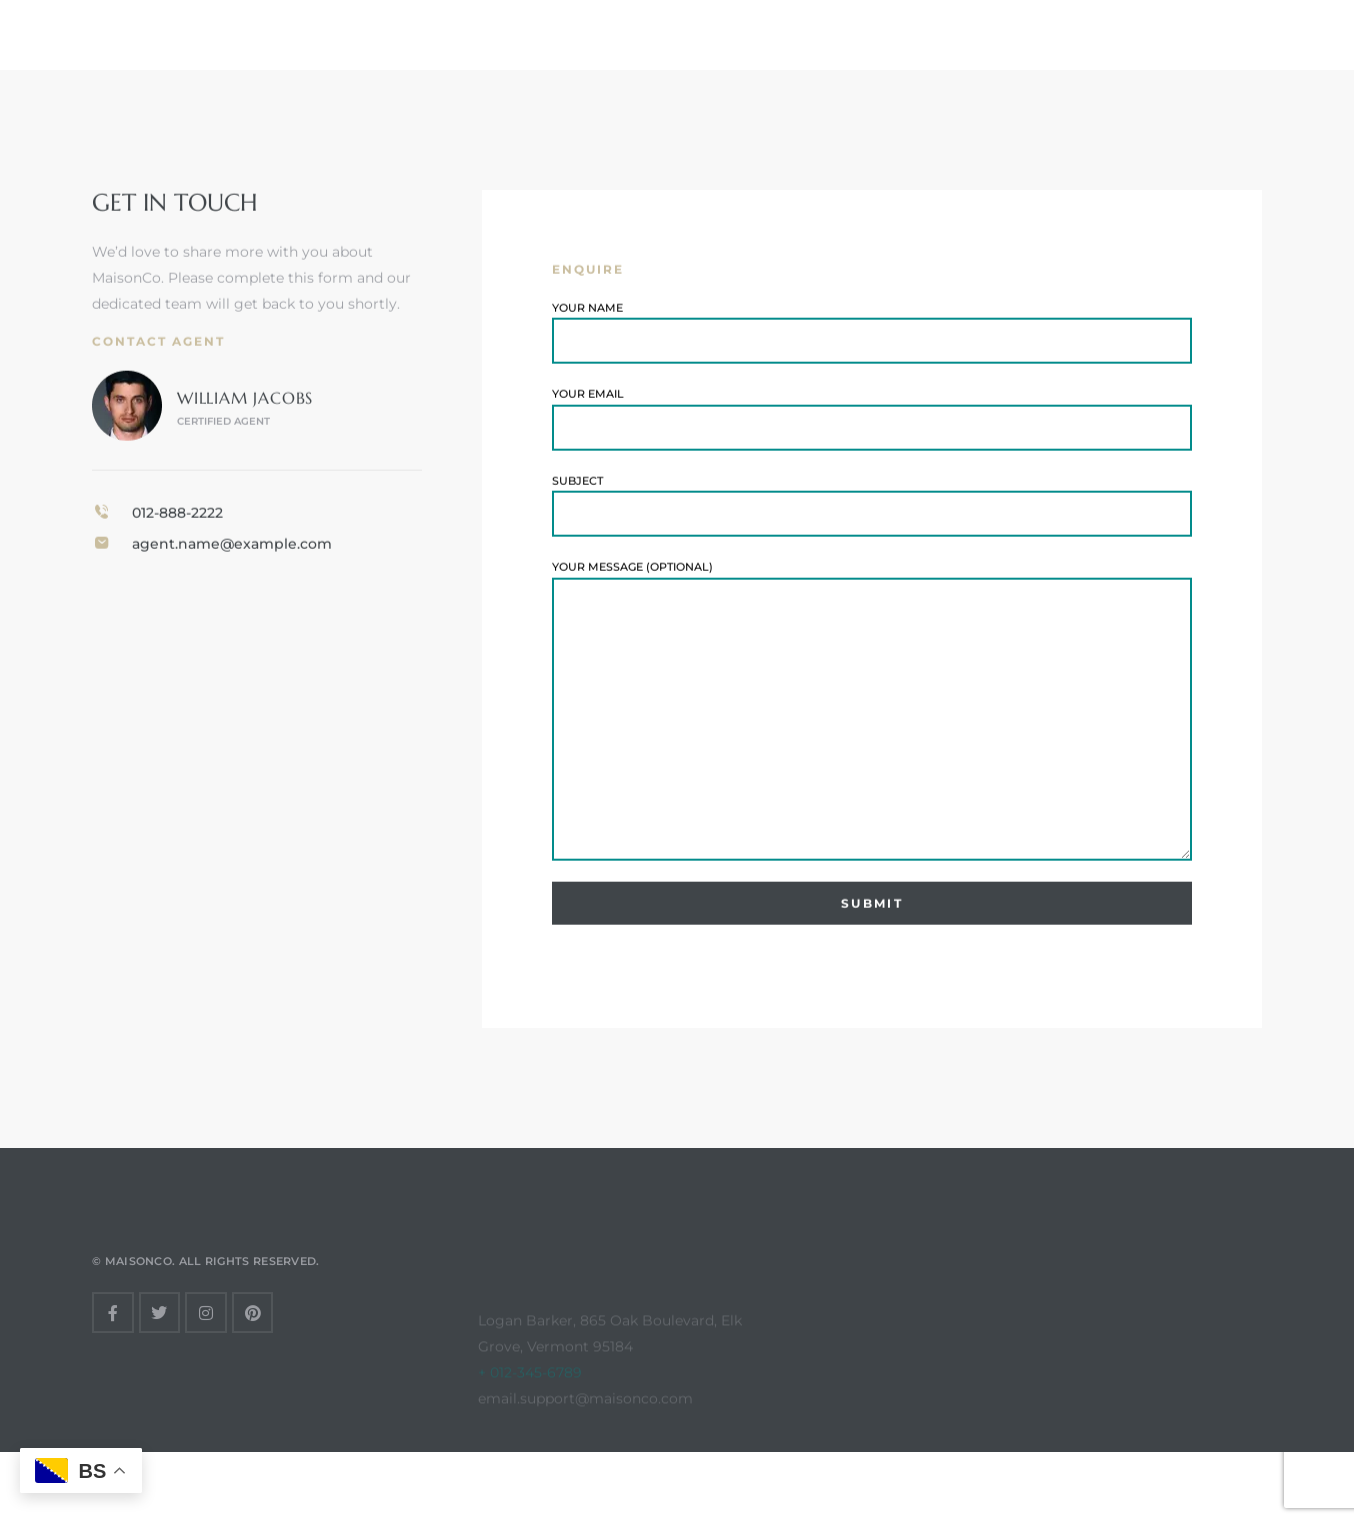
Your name (872, 339)
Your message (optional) (872, 717)
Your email (872, 425)
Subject (872, 512)
